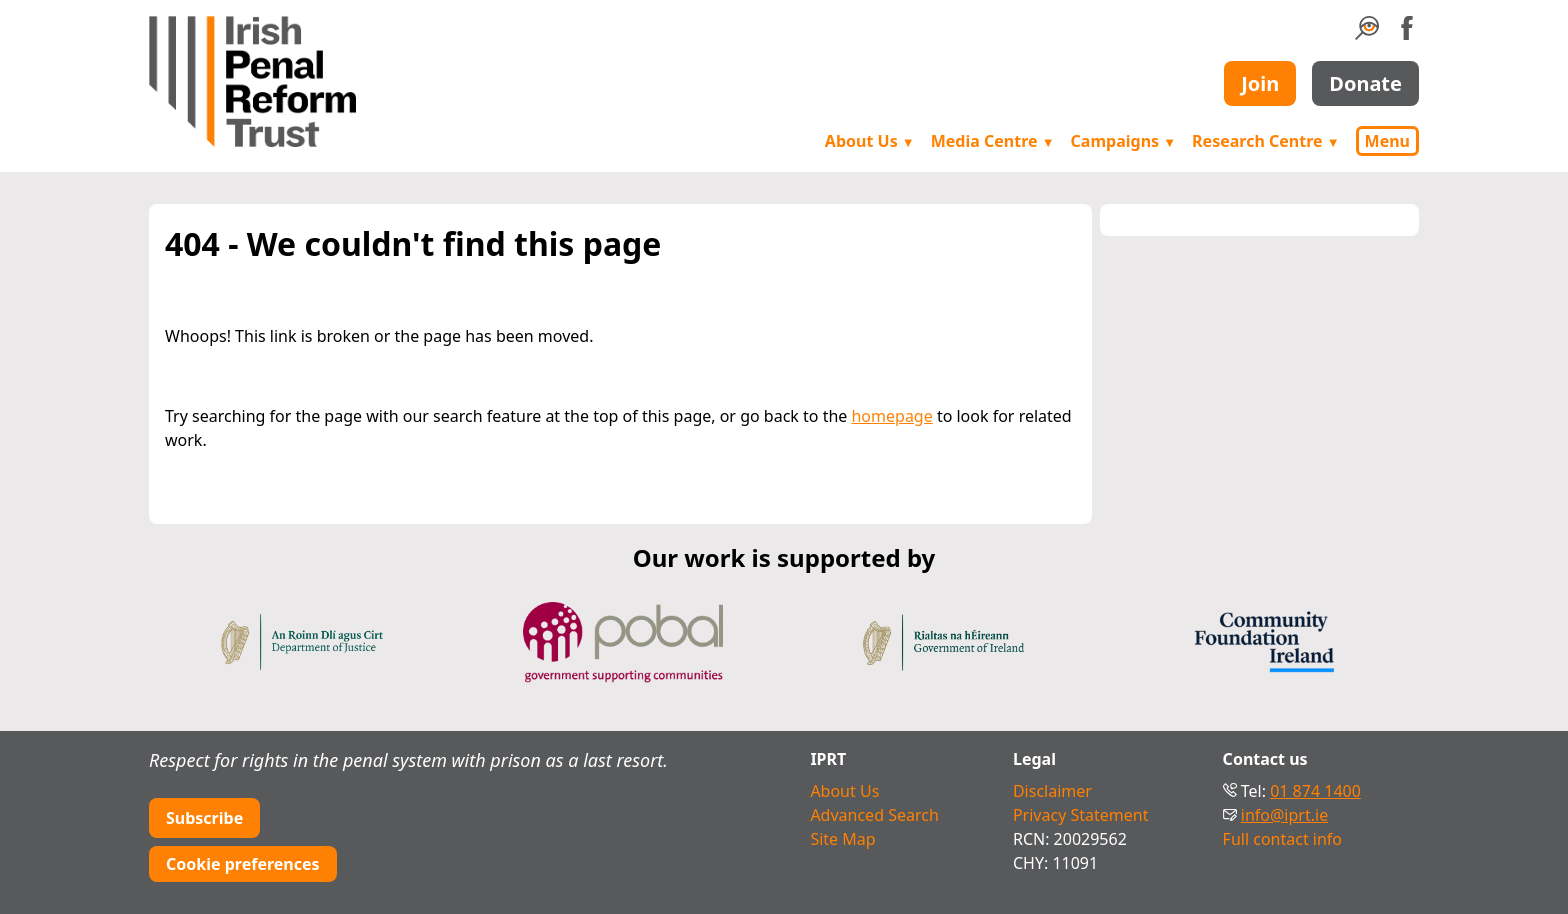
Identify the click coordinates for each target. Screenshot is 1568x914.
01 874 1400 (1315, 791)
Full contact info (1282, 839)
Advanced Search (874, 815)
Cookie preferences (243, 864)
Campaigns (1124, 141)
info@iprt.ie (1284, 815)
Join (1260, 83)
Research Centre (1265, 141)
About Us (870, 141)
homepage (891, 416)
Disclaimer (1052, 791)
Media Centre (993, 141)
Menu (1387, 141)
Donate (1365, 83)
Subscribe (204, 818)
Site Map (842, 839)
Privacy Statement (1081, 815)
